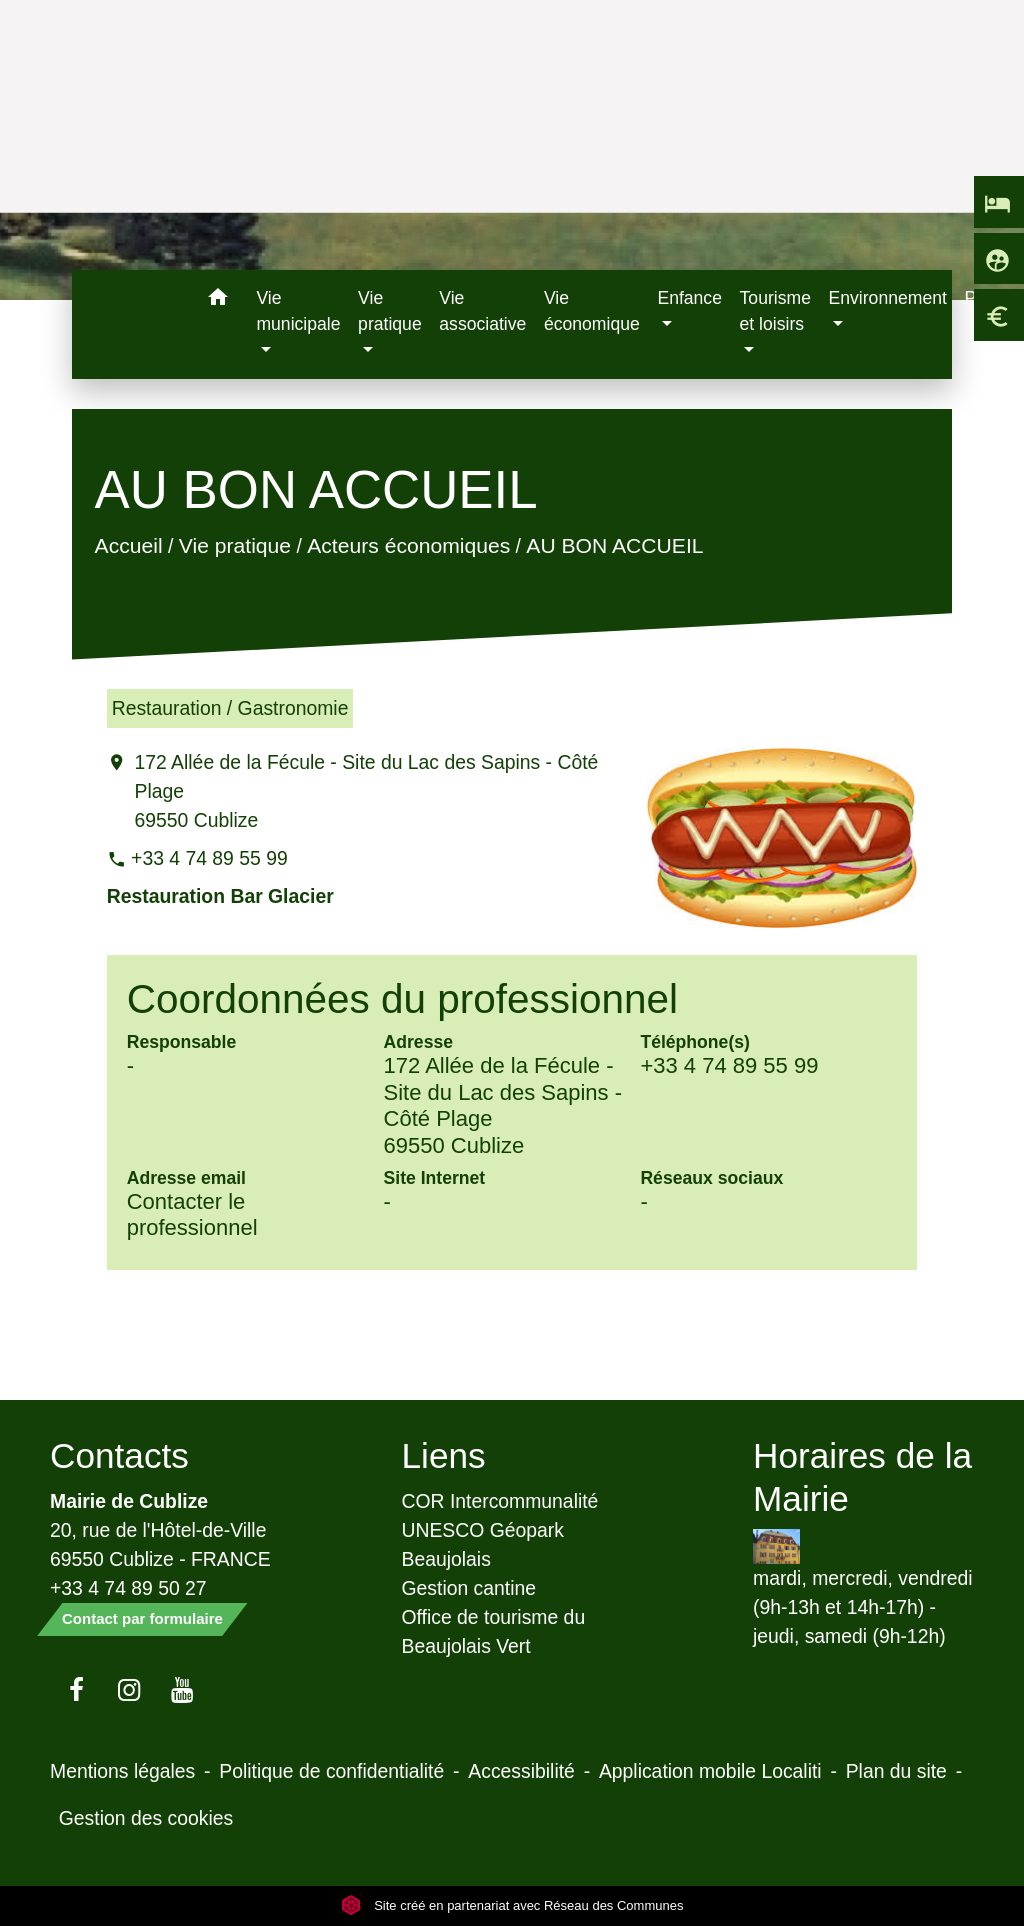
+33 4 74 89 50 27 (128, 1588)
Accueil (128, 545)
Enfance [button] (689, 298)
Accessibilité (521, 1771)
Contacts (119, 1455)
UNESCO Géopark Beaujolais (483, 1544)
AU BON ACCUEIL (614, 545)
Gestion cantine (469, 1588)
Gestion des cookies (146, 1818)
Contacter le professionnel (192, 1214)
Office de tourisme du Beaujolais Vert (494, 1631)
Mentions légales (122, 1771)
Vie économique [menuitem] (592, 311)
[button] (217, 300)
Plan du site (896, 1771)
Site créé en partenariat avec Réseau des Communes (512, 1905)
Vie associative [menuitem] (482, 311)
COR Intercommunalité (500, 1501)
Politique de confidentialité (331, 1771)
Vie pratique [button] (390, 311)
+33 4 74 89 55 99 (209, 858)
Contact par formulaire (142, 1618)
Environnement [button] (888, 298)
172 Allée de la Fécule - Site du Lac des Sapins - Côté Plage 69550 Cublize (366, 791)
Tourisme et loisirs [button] (775, 311)
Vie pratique (234, 545)
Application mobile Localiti (710, 1771)
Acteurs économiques (408, 545)
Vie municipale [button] (298, 311)
